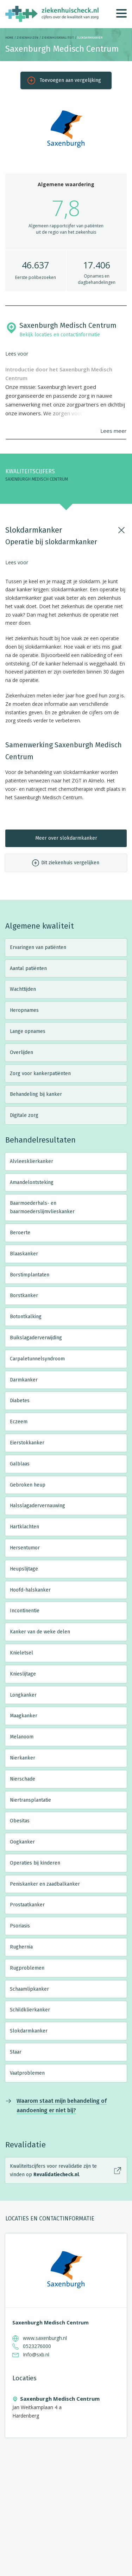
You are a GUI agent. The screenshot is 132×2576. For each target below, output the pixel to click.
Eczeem (18, 1422)
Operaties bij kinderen (35, 1863)
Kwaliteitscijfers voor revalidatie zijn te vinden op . (53, 2170)
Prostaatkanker (27, 1905)
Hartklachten (24, 1527)
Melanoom (21, 1737)
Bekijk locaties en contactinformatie (59, 335)
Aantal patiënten (28, 968)
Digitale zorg (24, 1115)
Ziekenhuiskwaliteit (58, 37)
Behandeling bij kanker (36, 1094)
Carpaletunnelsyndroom (37, 1359)
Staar (15, 2052)
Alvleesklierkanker (31, 1161)
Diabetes (20, 1401)
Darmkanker (24, 1380)
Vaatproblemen (27, 2073)
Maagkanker (23, 1716)
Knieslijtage (23, 1674)
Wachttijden (23, 989)
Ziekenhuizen (27, 37)
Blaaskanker (24, 1254)
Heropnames (24, 1010)
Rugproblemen (27, 1968)
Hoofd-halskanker (30, 1590)
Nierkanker (22, 1758)
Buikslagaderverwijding (36, 1338)
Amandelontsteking (32, 1182)
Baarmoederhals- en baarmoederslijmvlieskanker (42, 1207)
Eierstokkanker (27, 1443)
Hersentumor (25, 1548)
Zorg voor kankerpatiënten (40, 1073)
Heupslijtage (24, 1569)
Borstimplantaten (29, 1275)
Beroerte (20, 1233)
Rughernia (21, 1947)
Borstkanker (24, 1296)
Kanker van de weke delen (40, 1632)
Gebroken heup (27, 1485)
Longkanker (23, 1695)
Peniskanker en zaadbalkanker (45, 1884)
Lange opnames (27, 1031)
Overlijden (21, 1052)
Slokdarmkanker (29, 2031)
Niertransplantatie (30, 1800)
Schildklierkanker (30, 2010)
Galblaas (20, 1464)
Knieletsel (21, 1653)
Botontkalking (26, 1317)
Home (9, 37)
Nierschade (22, 1779)
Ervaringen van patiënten (38, 947)
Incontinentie (24, 1611)
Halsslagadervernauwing (37, 1506)
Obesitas (20, 1821)
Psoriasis (20, 1926)
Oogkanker (22, 1842)
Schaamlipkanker (29, 1989)
